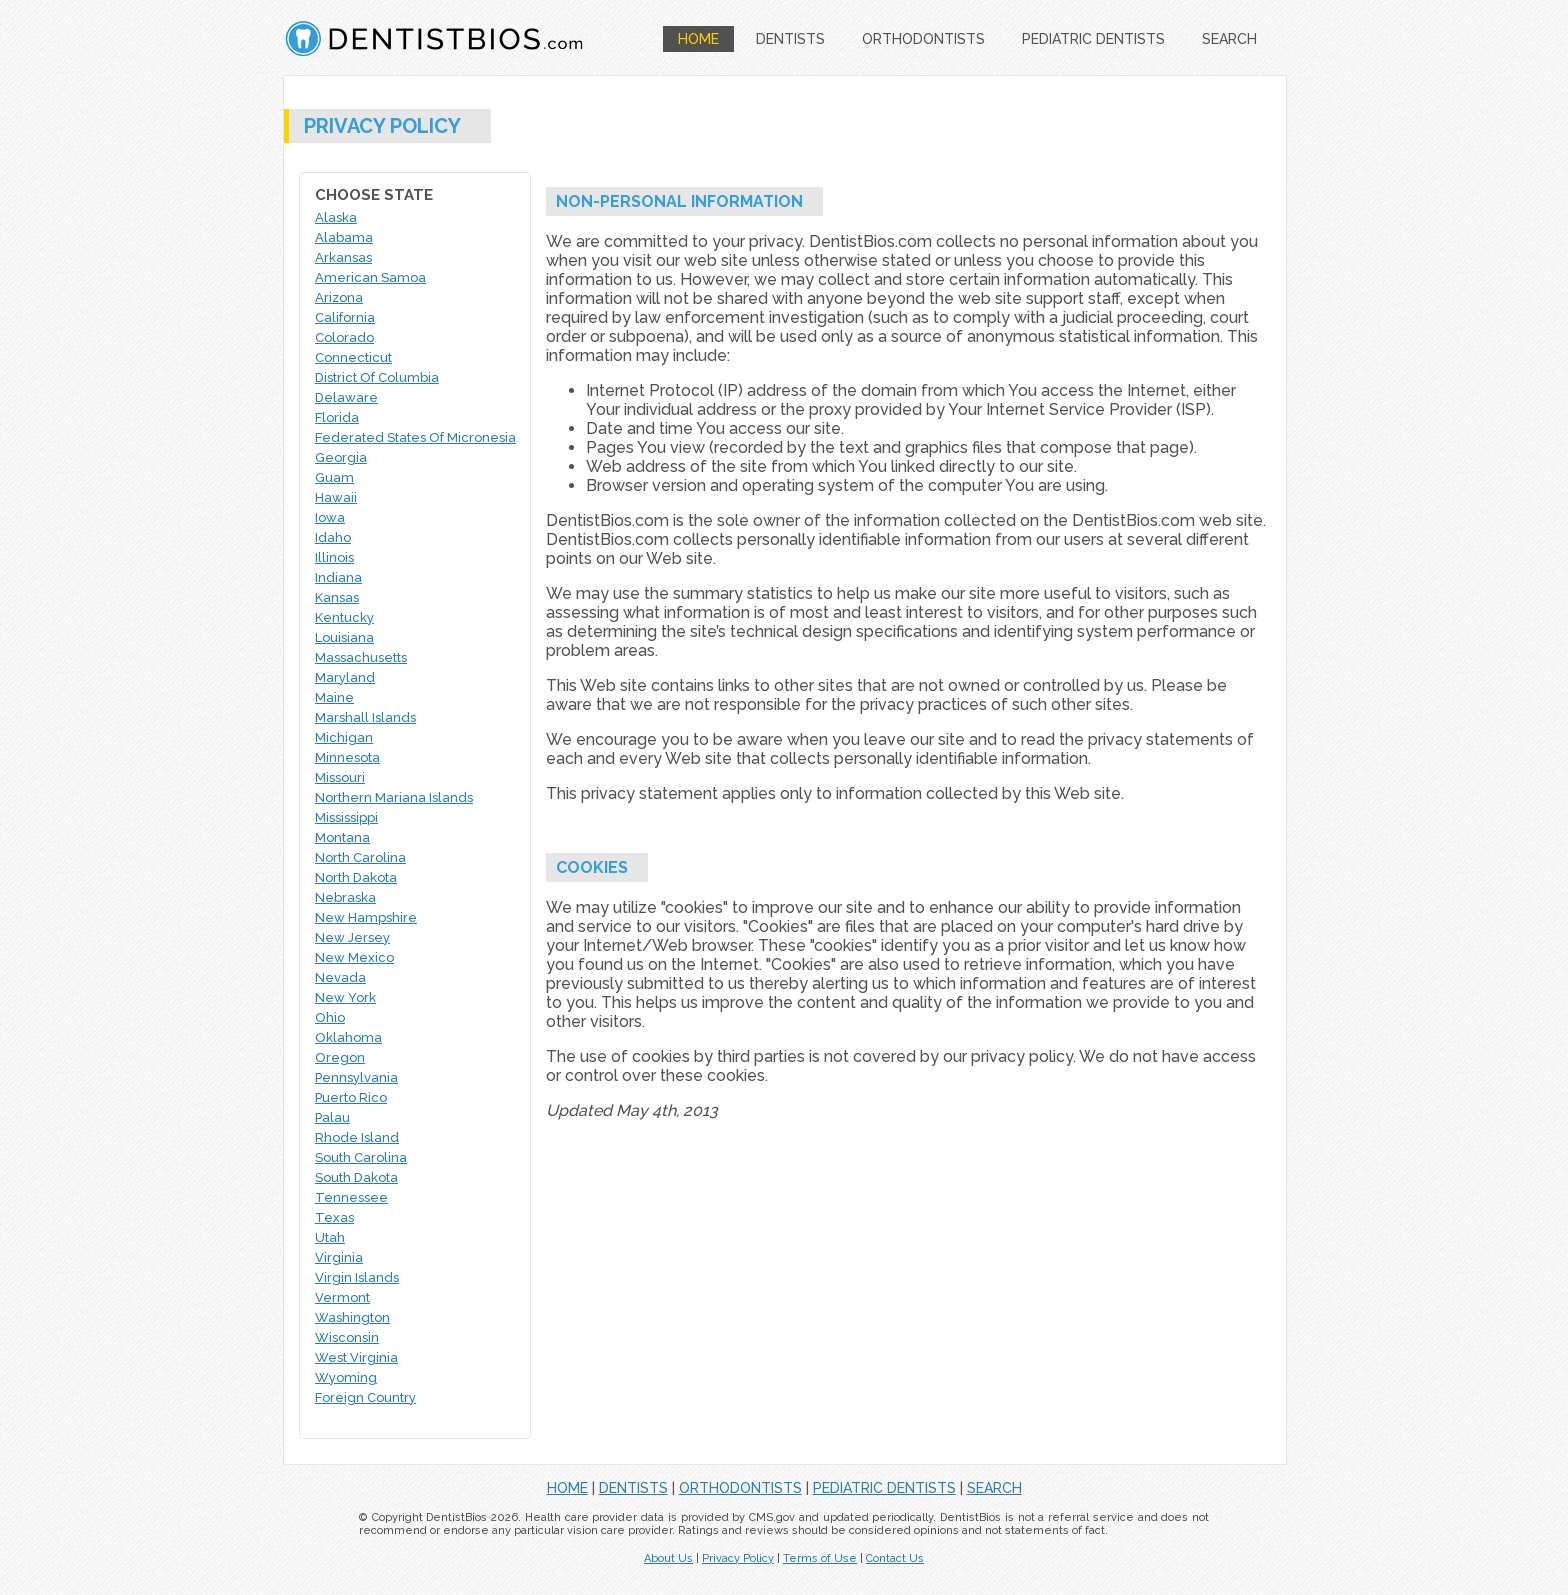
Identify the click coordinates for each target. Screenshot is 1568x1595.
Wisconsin (347, 1337)
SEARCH (1229, 39)
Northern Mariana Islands (394, 797)
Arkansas (343, 257)
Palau (332, 1117)
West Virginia (356, 1357)
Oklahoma (348, 1037)
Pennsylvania (356, 1077)
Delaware (346, 397)
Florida (337, 417)
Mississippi (346, 817)
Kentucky (344, 617)
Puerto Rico (351, 1097)
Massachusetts (361, 657)
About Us (668, 1558)
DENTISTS (790, 39)
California (345, 317)
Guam (334, 477)
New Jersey (352, 937)
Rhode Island (357, 1137)
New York (345, 997)
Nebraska (345, 897)
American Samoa (370, 277)
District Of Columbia (377, 377)
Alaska (336, 217)
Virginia (339, 1257)
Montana (342, 837)
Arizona (339, 297)
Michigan (344, 737)
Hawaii (336, 497)
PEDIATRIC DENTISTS (1093, 39)
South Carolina (361, 1157)
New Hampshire (366, 917)
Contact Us (895, 1558)
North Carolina (360, 857)
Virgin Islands (357, 1277)
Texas (334, 1217)
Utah (330, 1237)
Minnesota (347, 757)
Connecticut (353, 357)
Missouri (340, 777)
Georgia (341, 457)
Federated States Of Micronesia (415, 437)
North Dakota (356, 877)
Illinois (334, 557)
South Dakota (356, 1177)
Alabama (344, 237)
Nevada (340, 977)
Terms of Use (820, 1558)
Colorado (344, 337)
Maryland (345, 677)
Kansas (337, 597)
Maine (334, 697)
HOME (698, 39)
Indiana (338, 577)
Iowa (330, 517)
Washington (352, 1317)
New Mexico (354, 957)
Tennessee (351, 1197)
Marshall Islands (365, 717)
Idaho (333, 537)
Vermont (342, 1297)
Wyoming (346, 1377)
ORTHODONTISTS (923, 39)
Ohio (330, 1017)
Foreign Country (365, 1397)
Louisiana (344, 637)
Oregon (340, 1057)
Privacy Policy (738, 1558)
